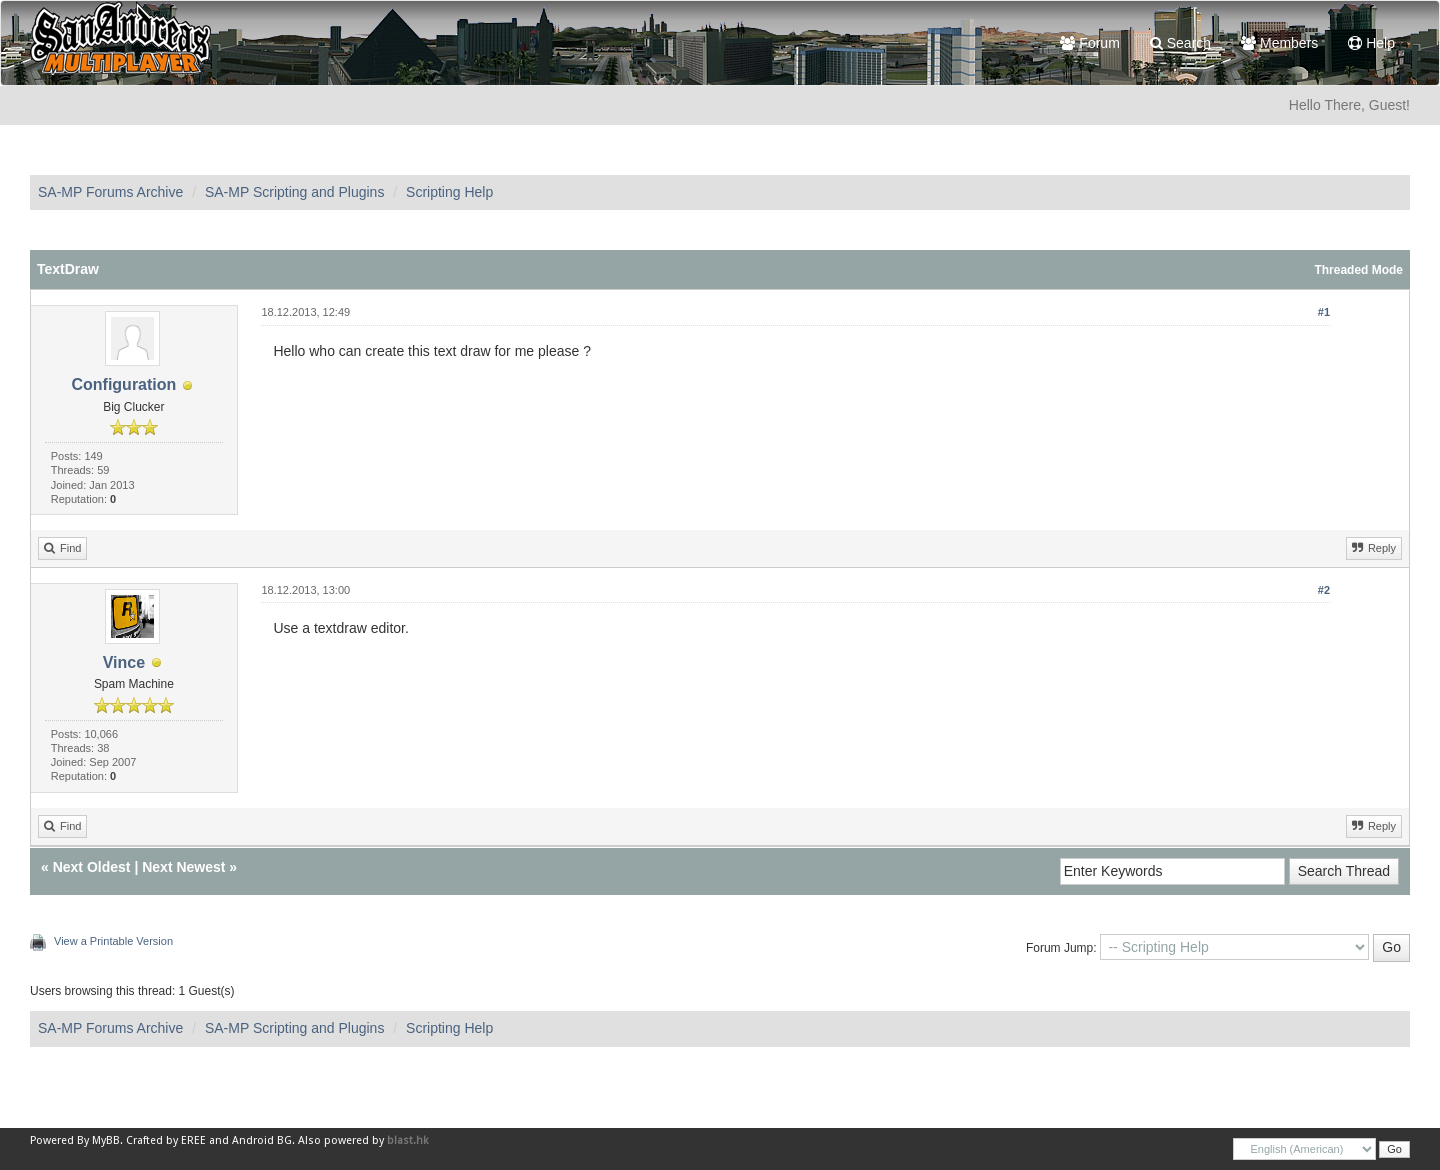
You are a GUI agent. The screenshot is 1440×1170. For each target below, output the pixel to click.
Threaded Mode (1358, 270)
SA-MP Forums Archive (110, 192)
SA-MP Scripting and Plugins (295, 192)
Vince (124, 662)
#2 (1324, 590)
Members (1279, 43)
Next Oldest (92, 867)
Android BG (262, 1140)
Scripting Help (449, 192)
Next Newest (183, 867)
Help (1371, 43)
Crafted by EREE (166, 1140)
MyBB (106, 1140)
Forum (1089, 43)
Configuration (123, 384)
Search (1180, 43)
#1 (1324, 312)
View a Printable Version (113, 941)
